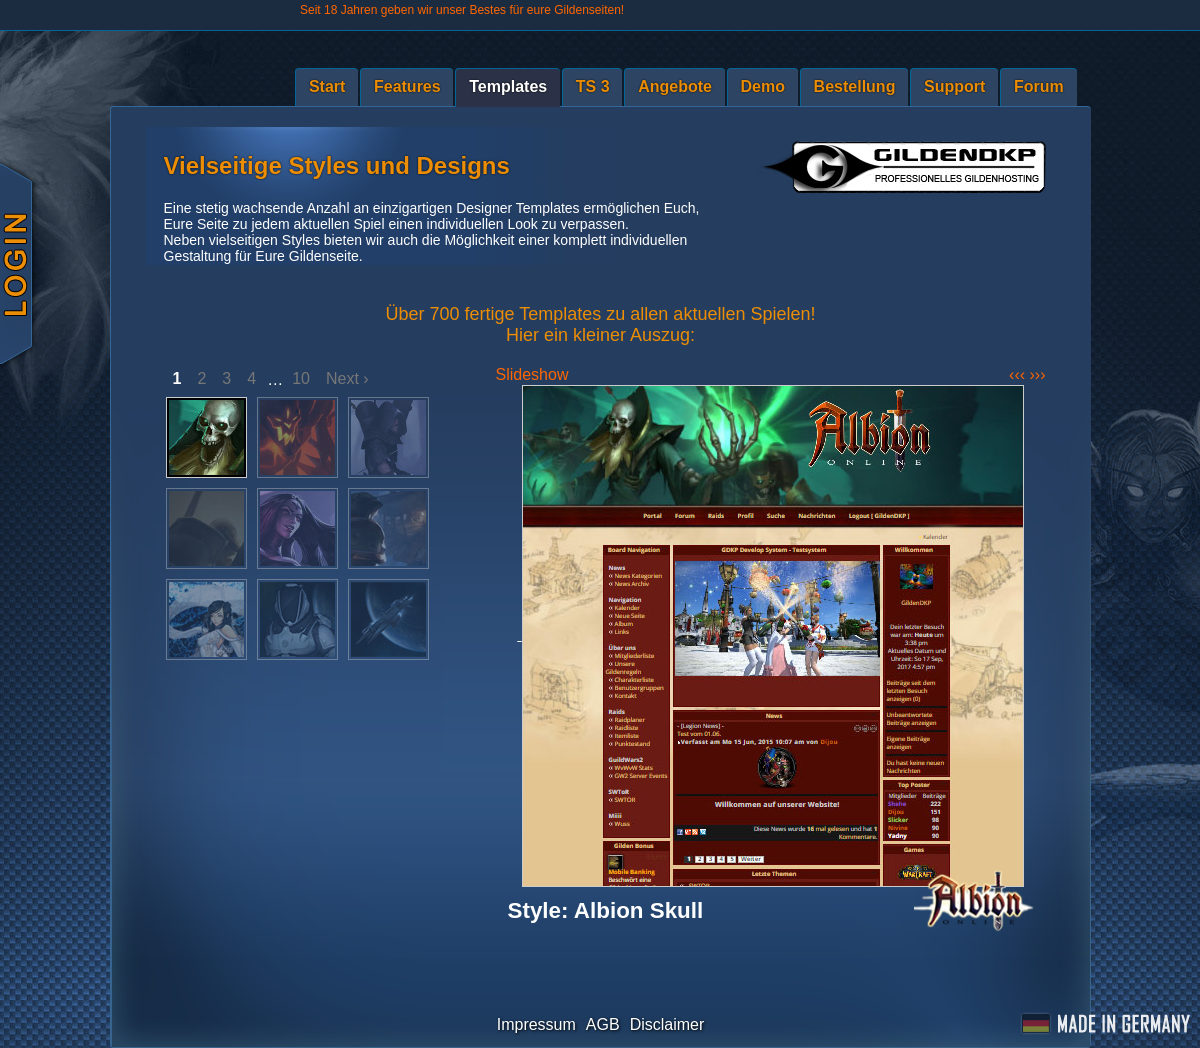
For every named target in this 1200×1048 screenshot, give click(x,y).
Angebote (675, 86)
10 (301, 378)
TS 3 (593, 86)
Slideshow (532, 374)
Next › (347, 378)
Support (954, 86)
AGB (603, 1024)
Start (327, 86)
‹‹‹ (1019, 374)
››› (1038, 374)
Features (407, 86)
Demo (763, 86)
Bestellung (855, 86)
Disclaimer (667, 1024)
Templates (508, 86)
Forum (1039, 86)
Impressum (536, 1024)
